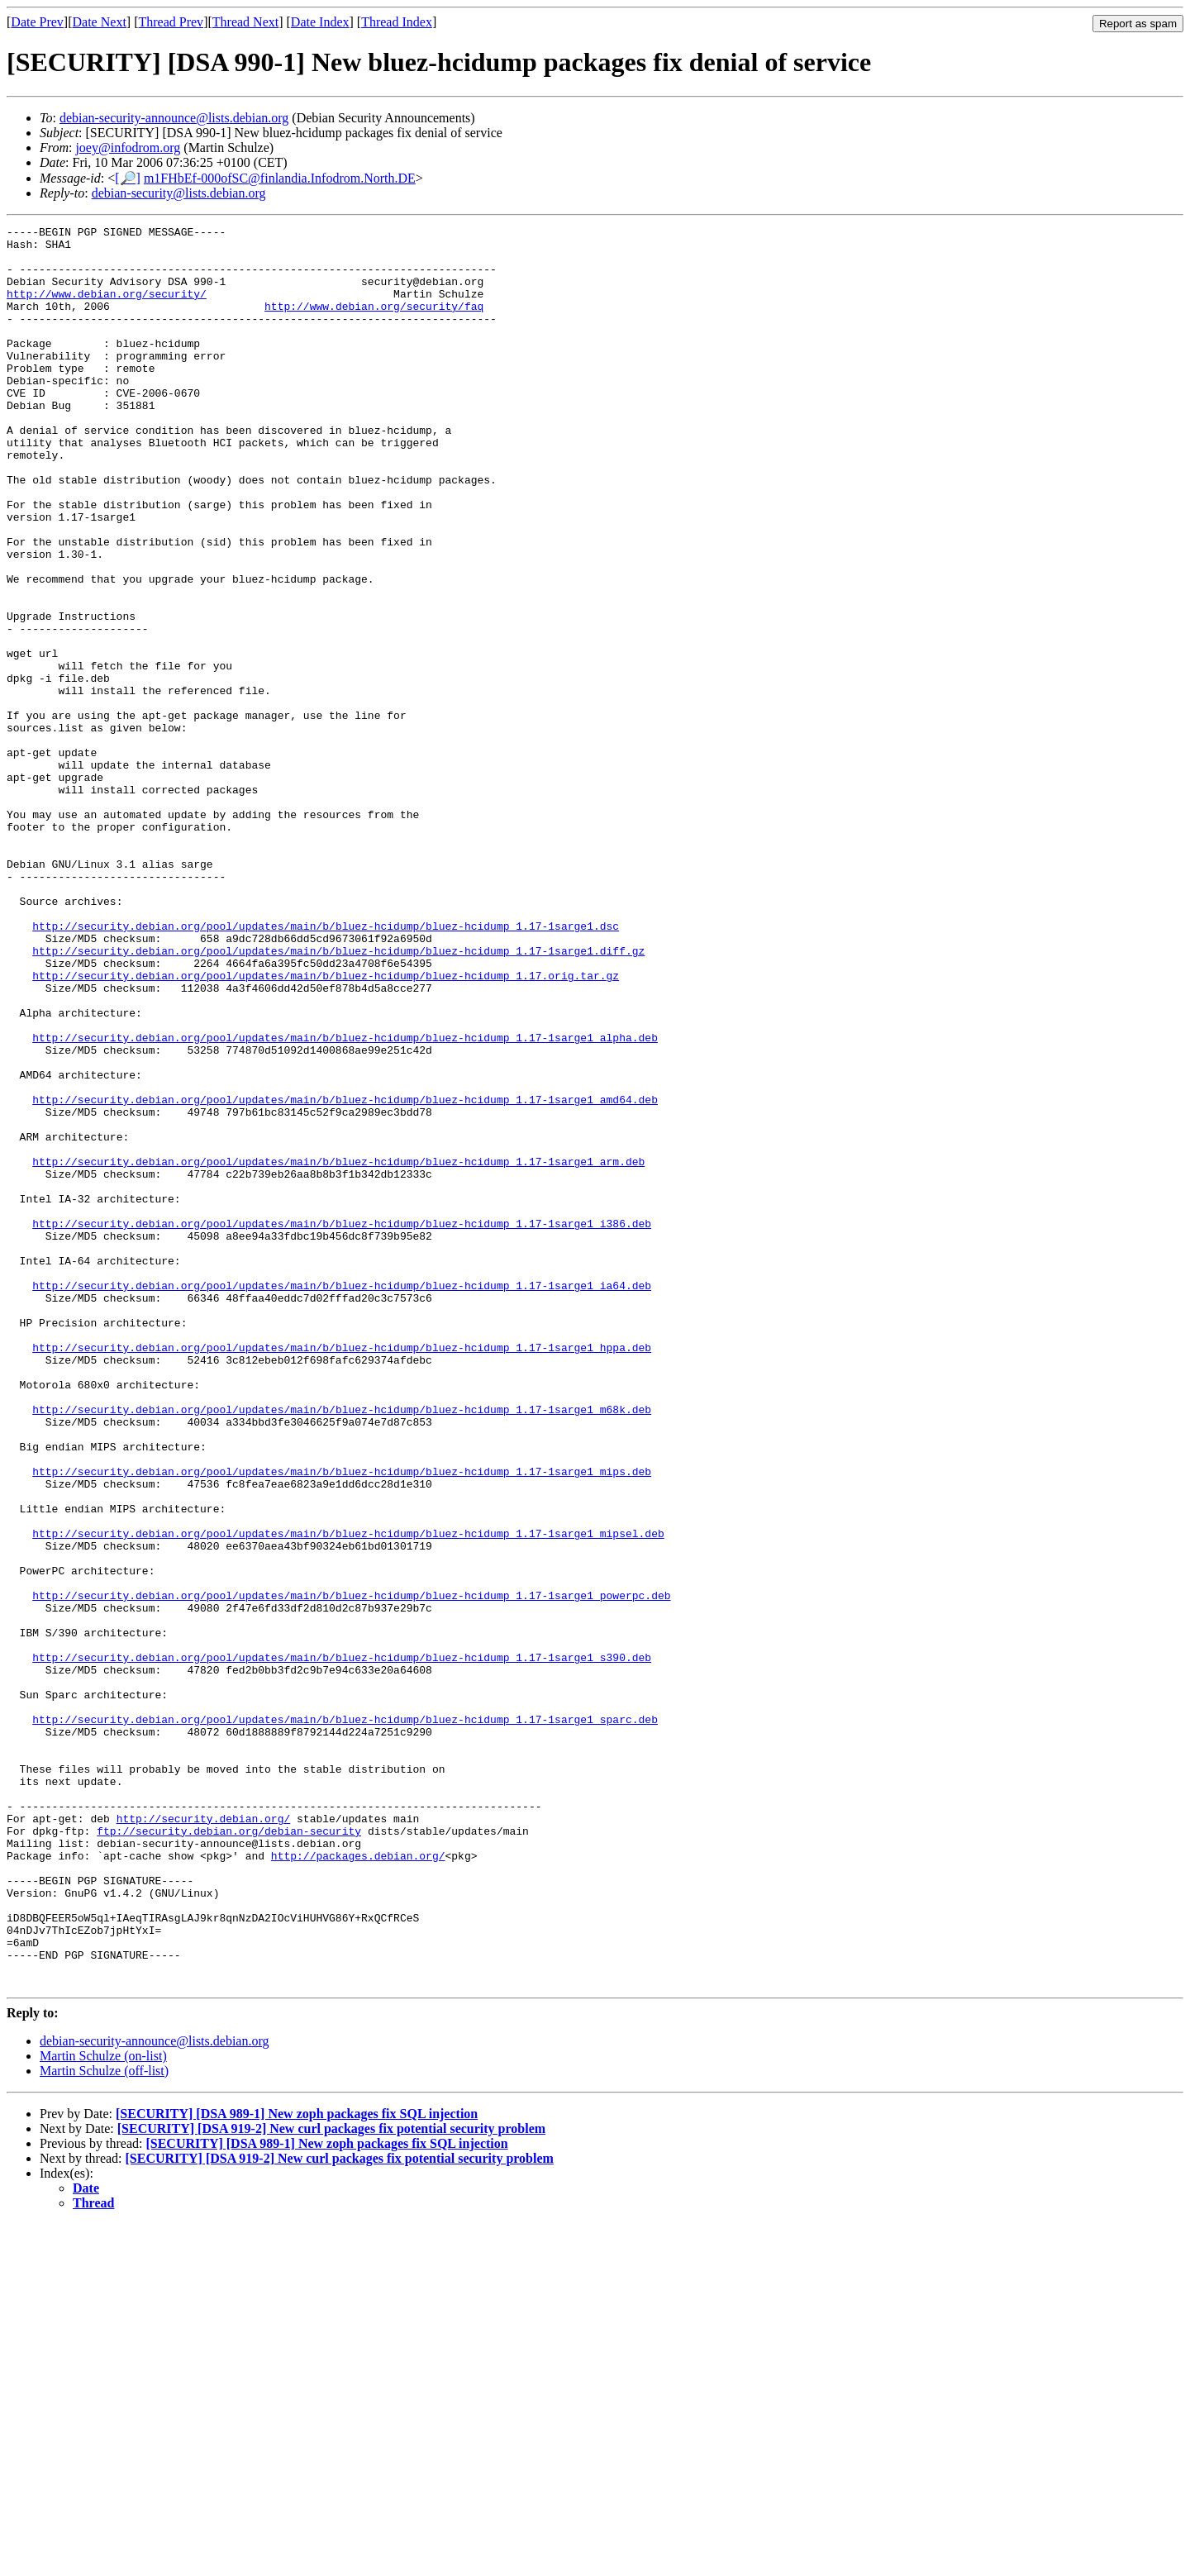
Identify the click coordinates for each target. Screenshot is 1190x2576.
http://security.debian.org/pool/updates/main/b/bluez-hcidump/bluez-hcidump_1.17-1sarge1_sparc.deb (345, 2019)
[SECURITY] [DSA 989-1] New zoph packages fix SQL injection (297, 2466)
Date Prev (37, 22)
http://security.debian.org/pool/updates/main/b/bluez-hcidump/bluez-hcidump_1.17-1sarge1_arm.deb (338, 1349)
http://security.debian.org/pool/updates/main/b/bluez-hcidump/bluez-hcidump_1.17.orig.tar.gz (325, 1126)
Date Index (320, 22)
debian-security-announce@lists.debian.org (174, 118)
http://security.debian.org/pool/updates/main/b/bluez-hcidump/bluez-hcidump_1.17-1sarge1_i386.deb (341, 1424)
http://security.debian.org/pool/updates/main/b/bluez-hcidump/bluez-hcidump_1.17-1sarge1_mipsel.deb (348, 1795)
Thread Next (245, 22)
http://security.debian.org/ (204, 2138)
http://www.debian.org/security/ (107, 308)
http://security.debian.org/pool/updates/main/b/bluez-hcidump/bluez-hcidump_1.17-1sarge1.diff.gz (338, 1096)
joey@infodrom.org (127, 147)
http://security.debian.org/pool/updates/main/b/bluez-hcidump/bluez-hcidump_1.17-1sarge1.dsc (325, 1066)
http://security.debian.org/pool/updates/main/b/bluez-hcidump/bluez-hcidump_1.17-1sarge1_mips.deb (341, 1721)
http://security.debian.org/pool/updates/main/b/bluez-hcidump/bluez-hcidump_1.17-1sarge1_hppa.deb (341, 1572)
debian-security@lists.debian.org (179, 193)
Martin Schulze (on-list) (103, 2408)
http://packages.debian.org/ (358, 2182)
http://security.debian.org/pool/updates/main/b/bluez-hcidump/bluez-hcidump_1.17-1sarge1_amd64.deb (345, 1275)
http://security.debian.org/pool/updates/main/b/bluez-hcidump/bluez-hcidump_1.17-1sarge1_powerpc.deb (351, 1870)
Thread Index (396, 22)
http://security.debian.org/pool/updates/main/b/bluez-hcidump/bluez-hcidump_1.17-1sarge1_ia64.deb (341, 1498)
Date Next (99, 22)
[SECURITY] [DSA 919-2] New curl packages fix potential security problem (331, 2481)
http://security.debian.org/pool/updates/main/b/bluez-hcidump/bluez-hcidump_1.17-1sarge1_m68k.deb (341, 1647)
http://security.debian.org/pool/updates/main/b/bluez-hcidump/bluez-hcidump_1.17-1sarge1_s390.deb (341, 1944)
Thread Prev (170, 22)
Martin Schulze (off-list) (104, 2423)
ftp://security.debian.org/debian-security (229, 2152)
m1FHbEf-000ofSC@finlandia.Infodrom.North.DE (280, 178)
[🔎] (127, 178)
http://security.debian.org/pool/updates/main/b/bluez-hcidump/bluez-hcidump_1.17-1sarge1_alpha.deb (345, 1200)
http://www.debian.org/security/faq (373, 323)
